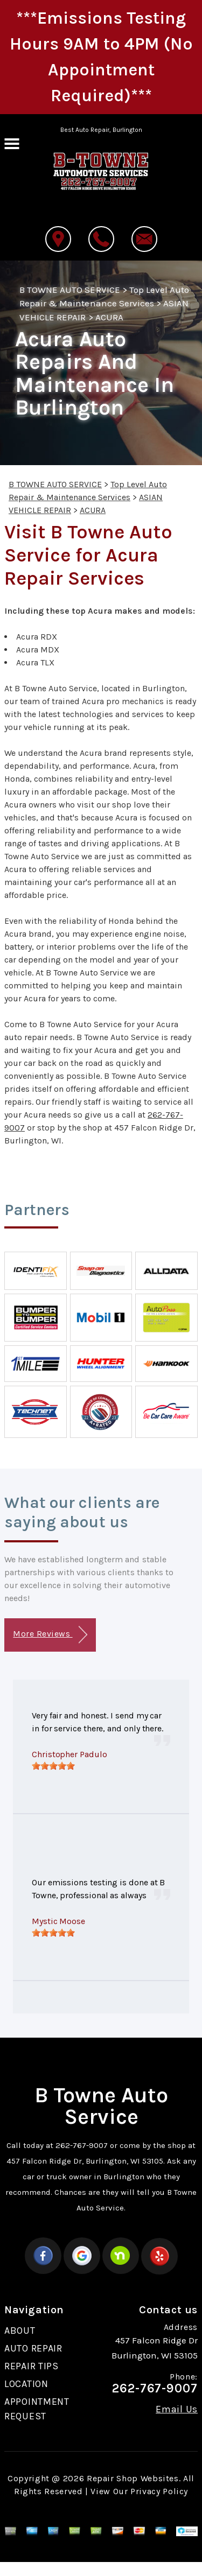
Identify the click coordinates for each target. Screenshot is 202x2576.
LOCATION (26, 2384)
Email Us (177, 2409)
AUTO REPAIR (33, 2348)
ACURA (109, 317)
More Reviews (50, 1635)
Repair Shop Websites (133, 2478)
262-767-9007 (81, 2145)
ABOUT (20, 2330)
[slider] (53, 1765)
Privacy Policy (159, 2491)
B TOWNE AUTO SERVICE (69, 289)
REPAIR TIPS (31, 2366)
